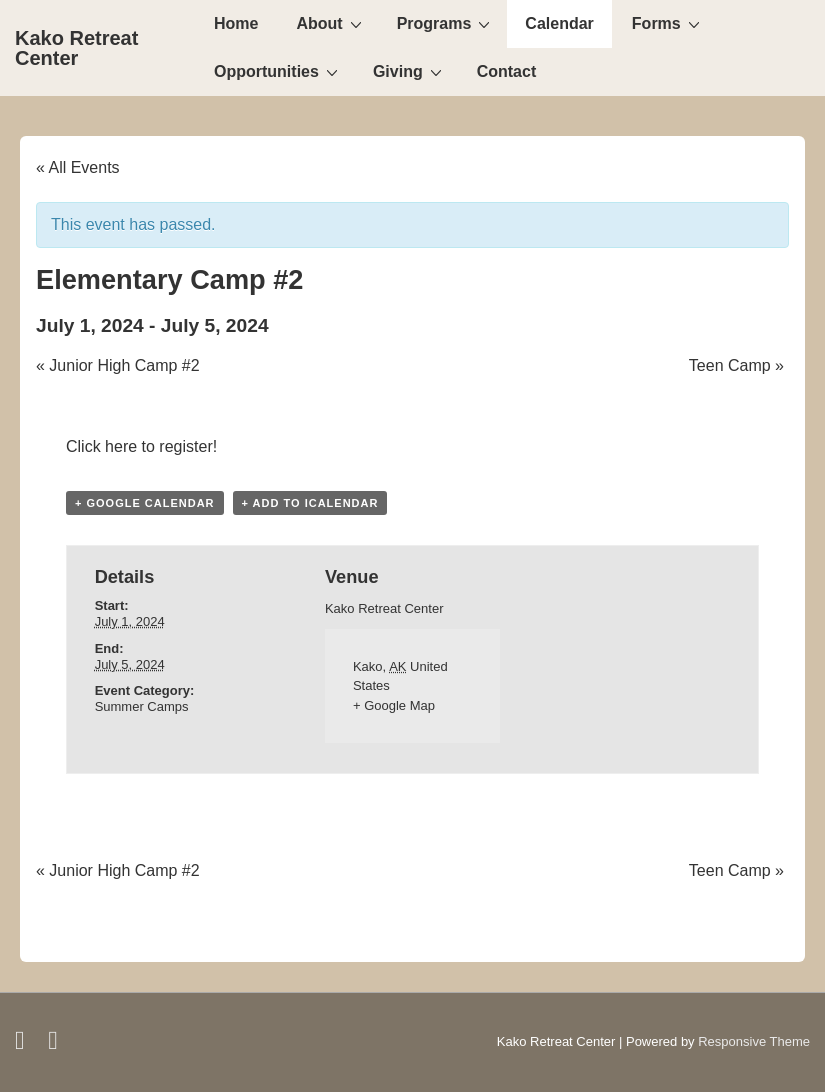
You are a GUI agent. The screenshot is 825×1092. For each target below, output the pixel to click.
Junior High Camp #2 (118, 365)
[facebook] (24, 1044)
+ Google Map (394, 705)
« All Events (78, 167)
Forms (668, 23)
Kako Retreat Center (76, 48)
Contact (507, 71)
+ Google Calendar (145, 503)
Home (236, 23)
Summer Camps (142, 706)
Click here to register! (141, 446)
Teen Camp (736, 365)
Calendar (559, 23)
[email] (55, 1044)
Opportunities (278, 71)
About (331, 23)
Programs (446, 23)
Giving (410, 71)
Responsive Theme (754, 1041)
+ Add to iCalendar (310, 503)
